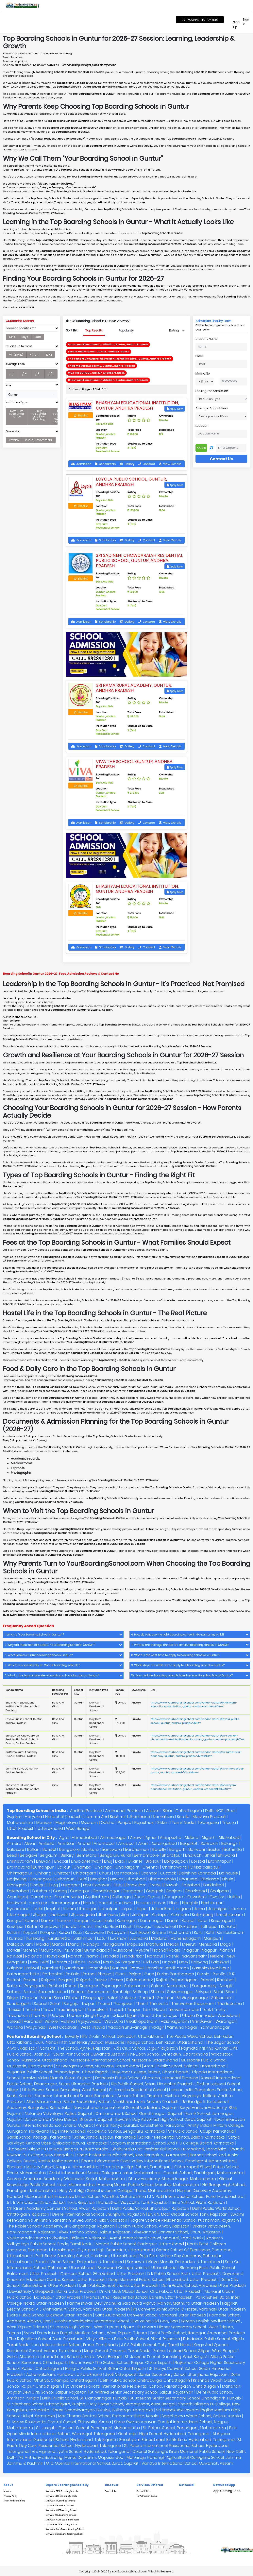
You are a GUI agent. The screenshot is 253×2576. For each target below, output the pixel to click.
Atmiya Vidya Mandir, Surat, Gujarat (57, 2078)
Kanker (47, 1920)
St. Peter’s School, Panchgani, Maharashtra (184, 2428)
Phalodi (105, 1974)
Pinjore (134, 1974)
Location (202, 425)
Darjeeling (17, 1879)
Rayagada (35, 1986)
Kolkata (228, 1926)
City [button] (8, 384)
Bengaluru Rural (115, 1855)
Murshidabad (97, 1950)
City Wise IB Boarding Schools (60, 2505)
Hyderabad (18, 1908)
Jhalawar (58, 1914)
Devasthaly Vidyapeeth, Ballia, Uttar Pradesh (52, 2291)
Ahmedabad (84, 1837)
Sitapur (73, 1997)
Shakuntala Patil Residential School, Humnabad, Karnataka (169, 2149)
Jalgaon (183, 1908)
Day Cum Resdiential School (17, 413)
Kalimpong (202, 1914)
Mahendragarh (185, 1938)
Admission (81, 464)
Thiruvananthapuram (192, 2003)
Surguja (71, 2003)
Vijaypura (113, 2021)
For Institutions (144, 2491)
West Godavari (63, 2027)
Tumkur (40, 2015)
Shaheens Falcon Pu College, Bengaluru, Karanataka (58, 2149)
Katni (32, 1926)
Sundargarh (19, 2003)
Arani (143, 1843)
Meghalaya (66, 1822)
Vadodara (227, 2015)
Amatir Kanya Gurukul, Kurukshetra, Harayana (140, 2125)
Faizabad (191, 1885)
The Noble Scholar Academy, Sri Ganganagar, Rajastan (61, 2226)
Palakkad (220, 1962)
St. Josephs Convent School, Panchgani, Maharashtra (88, 2428)
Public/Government (38, 440)
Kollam (13, 1932)
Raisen (116, 1980)
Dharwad (188, 1879)
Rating (174, 330)
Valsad (14, 2021)
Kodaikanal (165, 1926)
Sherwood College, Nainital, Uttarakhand (137, 2267)
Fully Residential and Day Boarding (38, 415)
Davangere (41, 1879)
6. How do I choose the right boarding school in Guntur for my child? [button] (177, 1634)
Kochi (128, 1926)
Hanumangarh (65, 1903)
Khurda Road (107, 1926)
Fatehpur (41, 1891)
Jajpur (142, 1908)
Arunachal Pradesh (124, 1810)
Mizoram (89, 1822)
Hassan (143, 1903)
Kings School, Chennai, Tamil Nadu (117, 2350)
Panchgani (74, 1968)
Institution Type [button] (16, 402)
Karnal (188, 1920)
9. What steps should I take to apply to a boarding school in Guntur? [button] (178, 1665)
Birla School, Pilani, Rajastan (198, 2202)
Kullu (198, 1932)
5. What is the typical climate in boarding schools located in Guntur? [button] (52, 1675)
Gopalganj (17, 1897)
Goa (231, 1810)
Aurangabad (164, 1843)
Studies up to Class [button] (19, 346)
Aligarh (208, 1837)
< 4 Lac (50, 374)
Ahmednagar (113, 1837)
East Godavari (96, 1885)
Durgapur (70, 1885)
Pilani (120, 1974)
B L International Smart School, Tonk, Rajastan (51, 2202)
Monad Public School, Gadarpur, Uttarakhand (139, 2244)
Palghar (15, 1968)
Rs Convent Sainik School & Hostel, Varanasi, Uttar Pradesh (189, 2309)
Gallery (127, 464)
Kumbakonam (231, 1932)
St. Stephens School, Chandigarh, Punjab (46, 2404)
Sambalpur (178, 1986)
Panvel (137, 1968)
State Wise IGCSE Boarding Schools (62, 2519)
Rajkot (162, 1980)
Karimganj (127, 1920)
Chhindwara (174, 1867)
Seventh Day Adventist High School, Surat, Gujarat (163, 2119)
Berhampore (146, 1855)
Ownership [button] (13, 431)
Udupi (118, 2015)
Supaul (40, 2003)
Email (199, 356)
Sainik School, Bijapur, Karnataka (105, 2137)
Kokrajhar (188, 1926)
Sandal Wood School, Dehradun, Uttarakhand (79, 2261)
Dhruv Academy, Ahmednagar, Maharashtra (172, 2178)
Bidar (120, 1861)
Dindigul (38, 1885)
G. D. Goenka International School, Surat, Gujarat (92, 2463)
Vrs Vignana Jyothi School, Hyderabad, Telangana (80, 2451)
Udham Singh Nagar (89, 2015)
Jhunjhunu (108, 1914)
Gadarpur (80, 1891)
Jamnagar (19, 1914)
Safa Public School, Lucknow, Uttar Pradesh (50, 2315)
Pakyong (199, 1962)
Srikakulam (221, 1997)
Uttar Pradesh (21, 1828)
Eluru (118, 1885)
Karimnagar (152, 1920)
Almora (14, 1843)
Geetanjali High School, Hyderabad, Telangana (164, 2433)
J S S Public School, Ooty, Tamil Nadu (156, 2344)
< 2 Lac (24, 374)
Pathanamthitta (23, 1974)
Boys (25, 337)
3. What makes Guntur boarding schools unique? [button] (39, 1655)
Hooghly (190, 1903)
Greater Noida (68, 1897)
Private (14, 440)
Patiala (73, 1974)
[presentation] (94, 330)
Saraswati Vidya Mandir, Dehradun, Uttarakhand (174, 2261)
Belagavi (28, 1855)
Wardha (15, 2027)
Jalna (199, 1908)
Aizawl (136, 1837)
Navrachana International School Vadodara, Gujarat (125, 2107)
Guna (139, 1897)
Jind (125, 1914)
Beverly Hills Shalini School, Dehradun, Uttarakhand (114, 2036)
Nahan (226, 1950)
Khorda (69, 1926)
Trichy (220, 2009)
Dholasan (209, 1879)
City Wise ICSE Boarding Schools (61, 2515)
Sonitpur (165, 1997)
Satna (29, 1991)
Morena (30, 1950)
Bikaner (135, 1861)
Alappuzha (170, 1837)
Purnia (203, 1974)
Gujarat (14, 1816)
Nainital (14, 1956)
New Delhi (39, 1962)
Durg (53, 1885)
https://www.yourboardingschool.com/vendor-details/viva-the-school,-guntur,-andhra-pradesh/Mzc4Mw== (198, 1770)
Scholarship (105, 464)
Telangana (208, 1822)
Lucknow (118, 1938)
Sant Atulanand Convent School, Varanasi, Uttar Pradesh (150, 2315)
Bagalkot (188, 1843)
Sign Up (236, 24)
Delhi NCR (214, 1810)
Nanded (111, 1956)
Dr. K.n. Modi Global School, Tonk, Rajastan (188, 2214)
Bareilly (159, 1849)
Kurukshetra (59, 1938)
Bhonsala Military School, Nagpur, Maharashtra (53, 2167)
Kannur (64, 1920)
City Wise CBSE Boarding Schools (61, 2496)
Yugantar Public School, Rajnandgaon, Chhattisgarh (58, 2072)
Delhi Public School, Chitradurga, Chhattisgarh (145, 2380)
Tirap (48, 2009)
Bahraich (209, 1843)
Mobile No (202, 373)
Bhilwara (226, 1855)
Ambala (47, 1843)
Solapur (128, 1997)
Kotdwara (94, 1932)
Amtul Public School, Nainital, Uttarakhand (185, 2066)
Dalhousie (228, 1873)
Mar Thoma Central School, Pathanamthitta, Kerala (108, 2416)
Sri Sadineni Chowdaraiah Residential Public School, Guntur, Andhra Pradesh (139, 560)
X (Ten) (35, 355)
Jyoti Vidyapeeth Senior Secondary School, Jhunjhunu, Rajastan (166, 2374)
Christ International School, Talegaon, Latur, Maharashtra (104, 2173)
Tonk (206, 2009)
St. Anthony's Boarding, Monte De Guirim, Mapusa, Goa (71, 2457)
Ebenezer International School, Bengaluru (74, 2095)
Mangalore (113, 1944)
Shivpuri (203, 1991)
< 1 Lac (11, 374)
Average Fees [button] (15, 364)
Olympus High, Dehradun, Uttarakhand (115, 2250)
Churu (105, 1873)
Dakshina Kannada (197, 1873)
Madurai (159, 1938)
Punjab (124, 1822)
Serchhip (121, 1991)
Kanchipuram (229, 1914)
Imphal (53, 1908)
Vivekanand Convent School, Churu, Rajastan (177, 2232)
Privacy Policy (10, 2496)
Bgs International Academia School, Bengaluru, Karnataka (108, 2131)
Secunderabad (53, 1991)
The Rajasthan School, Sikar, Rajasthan (46, 2339)
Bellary (67, 1855)
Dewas (116, 1879)
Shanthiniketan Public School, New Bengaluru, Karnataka (132, 2155)
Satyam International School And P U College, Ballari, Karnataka (172, 2143)
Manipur (44, 1822)
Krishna (159, 1932)
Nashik (172, 1956)
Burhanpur (43, 1867)
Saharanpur (136, 1986)
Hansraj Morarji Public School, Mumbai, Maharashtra (148, 2184)
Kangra (14, 1920)
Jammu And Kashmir (105, 1816)
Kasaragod (222, 1920)
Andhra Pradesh (86, 1810)
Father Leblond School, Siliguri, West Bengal (195, 2350)
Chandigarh (127, 1867)
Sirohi (46, 1997)
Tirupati (116, 2009)
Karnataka (163, 1816)
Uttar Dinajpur (165, 2015)
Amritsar (66, 1843)
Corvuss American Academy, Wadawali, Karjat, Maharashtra (66, 2178)
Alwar (30, 1843)
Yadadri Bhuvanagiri (128, 2027)
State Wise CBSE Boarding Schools (62, 2491)
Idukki (38, 1908)
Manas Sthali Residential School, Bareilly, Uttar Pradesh (139, 2297)
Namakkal (55, 1956)
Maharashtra (20, 1822)
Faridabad (213, 1885)
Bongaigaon (176, 1861)
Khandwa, (49, 1926)
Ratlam (14, 1986)
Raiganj (65, 1980)
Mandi (74, 1944)
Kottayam (117, 1932)
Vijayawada (89, 2021)
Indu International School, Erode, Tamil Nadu (75, 2344)
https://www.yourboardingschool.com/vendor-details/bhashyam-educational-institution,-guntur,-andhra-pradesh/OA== (194, 1704)
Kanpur (81, 1920)
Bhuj (108, 1861)
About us (8, 2491)
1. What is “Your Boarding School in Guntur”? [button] (34, 1634)
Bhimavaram (20, 1861)
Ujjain (132, 2015)
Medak (172, 1944)
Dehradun (65, 1879)
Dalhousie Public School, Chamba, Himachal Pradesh (146, 2078)
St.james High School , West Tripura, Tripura (92, 2327)
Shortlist (80, 415)
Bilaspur (153, 1861)
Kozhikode (139, 1932)
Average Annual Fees (211, 408)
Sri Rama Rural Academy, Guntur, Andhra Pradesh (134, 687)
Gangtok (154, 1891)
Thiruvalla (158, 2003)
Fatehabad (18, 1891)
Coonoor (149, 1873)
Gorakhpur (41, 1897)
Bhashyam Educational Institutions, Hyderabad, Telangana (177, 2439)
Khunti (85, 1926)
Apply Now (175, 408)
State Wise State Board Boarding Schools (65, 2529)
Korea (64, 1932)
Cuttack (168, 1873)
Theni (141, 2003)
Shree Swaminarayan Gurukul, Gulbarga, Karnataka (102, 2410)
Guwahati (197, 1897)
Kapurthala (103, 1920)
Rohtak (55, 1986)
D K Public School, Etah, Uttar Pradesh (183, 2273)
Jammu (238, 1908)
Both (38, 337)
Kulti (210, 1932)
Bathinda (233, 1849)
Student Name (206, 338)
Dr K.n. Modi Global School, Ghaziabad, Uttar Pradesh (150, 2291)
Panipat (119, 1968)
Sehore (77, 1991)
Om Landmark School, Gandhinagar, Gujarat (138, 2113)
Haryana (33, 1816)
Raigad (48, 1980)
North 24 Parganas (121, 1962)
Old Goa (151, 1962)
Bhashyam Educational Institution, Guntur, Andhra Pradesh (137, 405)
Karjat (173, 1920)
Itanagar (88, 1908)
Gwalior (217, 1897)
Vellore (51, 2021)
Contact (146, 464)
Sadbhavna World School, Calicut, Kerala (201, 2416)
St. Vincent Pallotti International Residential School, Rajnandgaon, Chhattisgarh (142, 2386)
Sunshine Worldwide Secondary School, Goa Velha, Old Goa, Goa (116, 2321)
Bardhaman (137, 1849)
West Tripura (92, 2027)
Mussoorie (122, 1950)
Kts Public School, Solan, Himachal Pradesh (152, 2084)
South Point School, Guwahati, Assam (89, 2054)
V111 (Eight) (16, 355)
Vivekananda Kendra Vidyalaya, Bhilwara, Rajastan (57, 2238)
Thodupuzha (229, 2003)
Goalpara (219, 1891)
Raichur (30, 1980)
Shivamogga (180, 1991)
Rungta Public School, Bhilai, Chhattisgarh (105, 2368)
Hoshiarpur (212, 1903)
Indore (69, 1908)
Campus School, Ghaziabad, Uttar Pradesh (102, 2273)
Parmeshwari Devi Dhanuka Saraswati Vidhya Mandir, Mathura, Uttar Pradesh (143, 2303)
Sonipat (146, 1997)
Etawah (171, 1885)
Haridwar (124, 1903)
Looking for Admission (211, 391)
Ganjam (174, 1891)
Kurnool (16, 1938)
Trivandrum (18, 2015)
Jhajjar (39, 1914)
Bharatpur (172, 1855)
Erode (155, 1885)
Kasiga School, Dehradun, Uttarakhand (165, 2042)
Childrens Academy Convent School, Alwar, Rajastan (58, 2208)
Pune (149, 1974)
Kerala (183, 1816)
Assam (153, 1810)
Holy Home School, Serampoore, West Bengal (131, 2404)
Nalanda (33, 1956)
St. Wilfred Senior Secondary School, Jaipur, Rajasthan (141, 2392)
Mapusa (135, 1944)
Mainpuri (212, 1938)
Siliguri (13, 1997)
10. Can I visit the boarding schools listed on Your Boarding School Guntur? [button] (182, 1675)
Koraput (48, 1932)
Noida (94, 1962)
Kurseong (35, 1938)
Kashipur (15, 1926)
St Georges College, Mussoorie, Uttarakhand (98, 2066)
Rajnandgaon (184, 1980)
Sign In (246, 21)
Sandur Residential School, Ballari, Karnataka (182, 2137)
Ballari (33, 1849)
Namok (93, 1956)
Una (144, 2015)
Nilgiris (79, 1962)
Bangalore (69, 1849)
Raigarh (84, 1980)
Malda (42, 1944)
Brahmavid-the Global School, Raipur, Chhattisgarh (121, 2362)
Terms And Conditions (14, 2500)
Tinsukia (32, 2009)
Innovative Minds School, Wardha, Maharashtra (100, 2196)
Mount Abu (51, 1950)
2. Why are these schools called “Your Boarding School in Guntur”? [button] (50, 1645)
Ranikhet (225, 1980)
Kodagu (143, 1926)
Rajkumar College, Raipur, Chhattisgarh (150, 2072)
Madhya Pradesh (209, 1816)
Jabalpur (109, 1908)
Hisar (174, 1903)
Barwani (197, 1849)
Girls (12, 337)
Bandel (49, 1849)
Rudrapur (89, 1986)
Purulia (219, 1974)
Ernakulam (136, 1885)
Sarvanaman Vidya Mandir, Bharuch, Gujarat (68, 2119)
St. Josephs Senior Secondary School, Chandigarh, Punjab (185, 2398)
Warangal (225, 2021)
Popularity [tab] (126, 330)
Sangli (226, 1986)
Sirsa (58, 1997)
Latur (102, 1938)
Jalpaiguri (218, 1908)
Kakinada (180, 1914)
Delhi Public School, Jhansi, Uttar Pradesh (118, 2285)
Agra (64, 1837)
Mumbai (73, 1950)
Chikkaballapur (204, 1867)
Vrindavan (202, 2021)
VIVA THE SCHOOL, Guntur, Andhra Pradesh (134, 764)
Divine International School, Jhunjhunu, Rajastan (98, 2214)
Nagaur (191, 1950)
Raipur (101, 1980)
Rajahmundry (139, 1980)
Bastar (214, 1849)
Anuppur (126, 1843)
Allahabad (228, 1837)
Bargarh (177, 1849)
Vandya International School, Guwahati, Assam (187, 2463)
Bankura (91, 1849)
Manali (58, 1944)
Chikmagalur (19, 1873)
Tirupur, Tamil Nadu (146, 2009)
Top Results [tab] (94, 330)
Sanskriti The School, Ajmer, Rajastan (75, 2048)
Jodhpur (140, 1914)
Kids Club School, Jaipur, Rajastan (145, 2048)
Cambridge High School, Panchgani (136, 2167)
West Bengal (78, 1828)
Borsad (198, 1861)
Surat (55, 2003)
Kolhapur (209, 1926)
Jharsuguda (83, 1914)
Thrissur (14, 2009)
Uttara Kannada (198, 2015)
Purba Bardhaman (175, 1974)
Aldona (191, 1837)
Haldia (233, 1897)
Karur (202, 1920)
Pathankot (52, 1974)
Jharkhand (139, 1816)
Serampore (98, 1991)
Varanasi (33, 2021)
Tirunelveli (96, 2009)
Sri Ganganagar (192, 1997)
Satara (14, 1991)
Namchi (75, 1956)
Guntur (154, 1897)
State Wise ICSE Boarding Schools (61, 2510)
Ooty (183, 1962)
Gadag (60, 1891)
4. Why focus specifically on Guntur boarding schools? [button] (42, 1665)
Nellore (217, 1956)
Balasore (15, 1849)
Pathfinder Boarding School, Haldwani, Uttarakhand (86, 2256)
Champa (103, 1867)
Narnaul (155, 1956)
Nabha (159, 1950)
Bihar (167, 1810)
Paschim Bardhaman (168, 1968)
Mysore (142, 1950)
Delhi (82, 1879)
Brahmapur (219, 1861)
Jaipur (127, 1908)
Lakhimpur (84, 1938)
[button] (32, 394)
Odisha (108, 1822)
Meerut (189, 1944)
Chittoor (62, 1873)
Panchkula (98, 1968)
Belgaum (49, 1855)
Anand (84, 1843)
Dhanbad (135, 1879)
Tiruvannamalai (183, 2009)
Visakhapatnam (142, 2021)
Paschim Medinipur (210, 1968)
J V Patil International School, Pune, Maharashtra (196, 2196)
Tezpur (88, 2003)
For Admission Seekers (147, 2496)
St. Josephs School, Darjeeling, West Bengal (166, 2356)
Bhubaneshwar (86, 1861)
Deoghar (98, 1879)
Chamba (83, 1867)
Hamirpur (38, 1903)
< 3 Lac (37, 374)
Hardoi (105, 1903)
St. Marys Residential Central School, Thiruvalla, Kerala (59, 2422)
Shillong (140, 1991)
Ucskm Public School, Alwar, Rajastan (153, 2226)
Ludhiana (139, 1938)
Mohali (13, 1950)
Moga (225, 1944)
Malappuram (20, 1944)
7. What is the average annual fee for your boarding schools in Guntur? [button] (180, 1645)
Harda (89, 1903)
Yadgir (157, 2027)
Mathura (154, 1944)
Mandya (91, 1944)
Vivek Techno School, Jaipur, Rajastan (95, 2232)
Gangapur (133, 1891)
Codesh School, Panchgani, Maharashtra (203, 2173)
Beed (12, 1855)
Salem (157, 1986)
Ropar (71, 1986)
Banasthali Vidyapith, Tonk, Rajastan (133, 2202)
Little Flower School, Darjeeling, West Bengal (64, 2090)
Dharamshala (162, 1879)
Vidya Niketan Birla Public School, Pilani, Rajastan (133, 2339)
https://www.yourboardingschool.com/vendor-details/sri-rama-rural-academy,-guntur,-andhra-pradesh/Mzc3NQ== (196, 1754)
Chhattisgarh (189, 1810)
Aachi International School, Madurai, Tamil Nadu (156, 2238)
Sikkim (163, 1822)
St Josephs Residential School (137, 2090)
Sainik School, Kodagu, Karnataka (39, 2137)
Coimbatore (126, 1873)
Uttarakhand (50, 1828)
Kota (77, 1932)
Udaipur (58, 2015)
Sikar (230, 1991)
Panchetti (51, 1968)
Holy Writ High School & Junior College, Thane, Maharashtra (116, 2190)
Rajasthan (144, 1822)
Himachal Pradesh (63, 1816)
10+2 (49, 355)
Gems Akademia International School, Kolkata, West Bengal (64, 2356)
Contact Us (221, 459)
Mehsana (208, 1944)
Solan (113, 1997)
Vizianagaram (175, 2021)
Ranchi (207, 1980)
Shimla (157, 1991)
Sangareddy (204, 1986)
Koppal (30, 1932)
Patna (89, 1974)
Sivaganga (94, 1997)
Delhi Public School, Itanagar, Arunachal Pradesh (197, 2333)
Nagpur (209, 1950)
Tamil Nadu (183, 1822)
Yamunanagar (215, 2027)
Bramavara (18, 1867)
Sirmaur (30, 1997)
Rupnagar (111, 1986)
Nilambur (61, 1962)
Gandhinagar (106, 1891)
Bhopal (61, 1861)
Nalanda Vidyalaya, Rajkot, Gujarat (59, 2113)
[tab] (32, 329)
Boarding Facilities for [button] (21, 328)
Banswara (112, 1849)
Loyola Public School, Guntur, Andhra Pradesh (131, 481)
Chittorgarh (84, 1873)
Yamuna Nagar (182, 2027)
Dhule (227, 1879)
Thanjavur (123, 2003)
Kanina (31, 1920)
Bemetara (87, 1855)
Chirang (43, 1873)
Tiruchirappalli (70, 2009)
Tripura (229, 1822)
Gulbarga (121, 1897)
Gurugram (174, 1897)
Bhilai (210, 1855)
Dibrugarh (17, 1885)
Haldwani (16, 1903)
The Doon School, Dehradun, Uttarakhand (168, 2054)
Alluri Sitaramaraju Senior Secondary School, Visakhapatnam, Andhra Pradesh (102, 2101)
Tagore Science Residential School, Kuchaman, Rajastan (184, 2220)
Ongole (169, 1962)
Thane (104, 2003)
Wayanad (36, 2027)
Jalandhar (161, 1908)
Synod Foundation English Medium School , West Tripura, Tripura (85, 2333)
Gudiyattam (97, 1897)
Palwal (32, 1968)
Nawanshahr (194, 1956)
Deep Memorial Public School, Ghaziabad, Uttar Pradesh (162, 2279)
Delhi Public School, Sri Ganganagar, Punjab (84, 2398)
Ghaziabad (196, 1891)
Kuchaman (180, 1932)
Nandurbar (133, 1956)
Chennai (151, 1867)
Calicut (64, 1867)
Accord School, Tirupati (139, 2095)
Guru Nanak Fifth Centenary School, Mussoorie (79, 2042)
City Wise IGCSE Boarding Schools (62, 2524)
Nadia (175, 1950)
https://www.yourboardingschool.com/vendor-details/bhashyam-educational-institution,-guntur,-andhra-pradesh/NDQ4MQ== (194, 1787)
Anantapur (104, 1843)
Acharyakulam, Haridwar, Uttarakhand (64, 2374)
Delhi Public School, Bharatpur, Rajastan (150, 2208)
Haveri (160, 1903)
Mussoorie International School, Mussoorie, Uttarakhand (124, 2060)
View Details (170, 464)
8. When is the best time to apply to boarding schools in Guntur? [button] (175, 1655)
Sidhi (218, 1991)
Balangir (229, 1843)
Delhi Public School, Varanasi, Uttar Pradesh (203, 2285)
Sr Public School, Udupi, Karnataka (201, 2131)
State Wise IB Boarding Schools (60, 2500)
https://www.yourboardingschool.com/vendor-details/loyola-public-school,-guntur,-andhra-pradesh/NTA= (195, 1721)
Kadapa (160, 1914)
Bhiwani (43, 1861)
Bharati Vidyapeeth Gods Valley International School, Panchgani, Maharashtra (158, 2161)
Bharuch (193, 1855)
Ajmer (151, 1837)
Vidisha (68, 2021)
